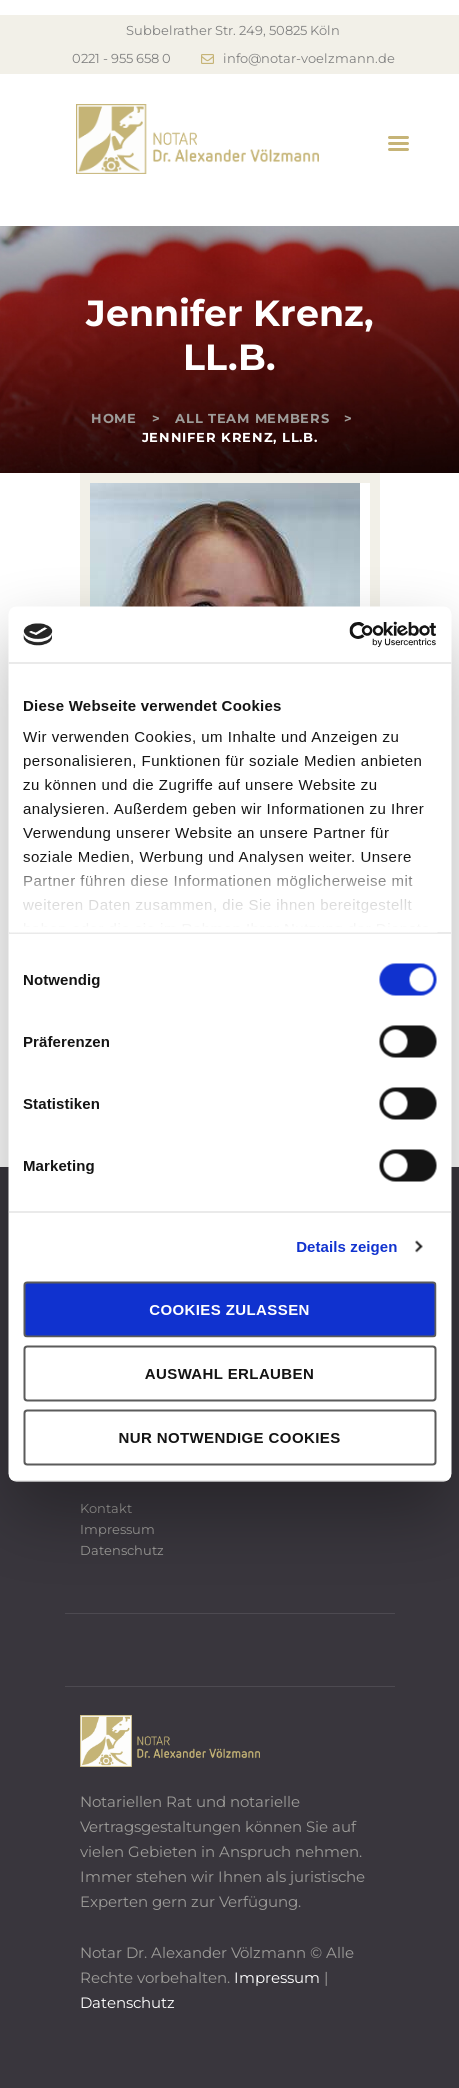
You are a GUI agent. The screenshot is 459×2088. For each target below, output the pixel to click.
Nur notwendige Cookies (229, 1436)
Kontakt (106, 1508)
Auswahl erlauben (229, 1372)
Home (114, 418)
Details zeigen (346, 1246)
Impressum (117, 1529)
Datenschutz (122, 1550)
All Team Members (252, 418)
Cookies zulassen (229, 1308)
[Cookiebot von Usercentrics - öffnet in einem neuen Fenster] (348, 635)
